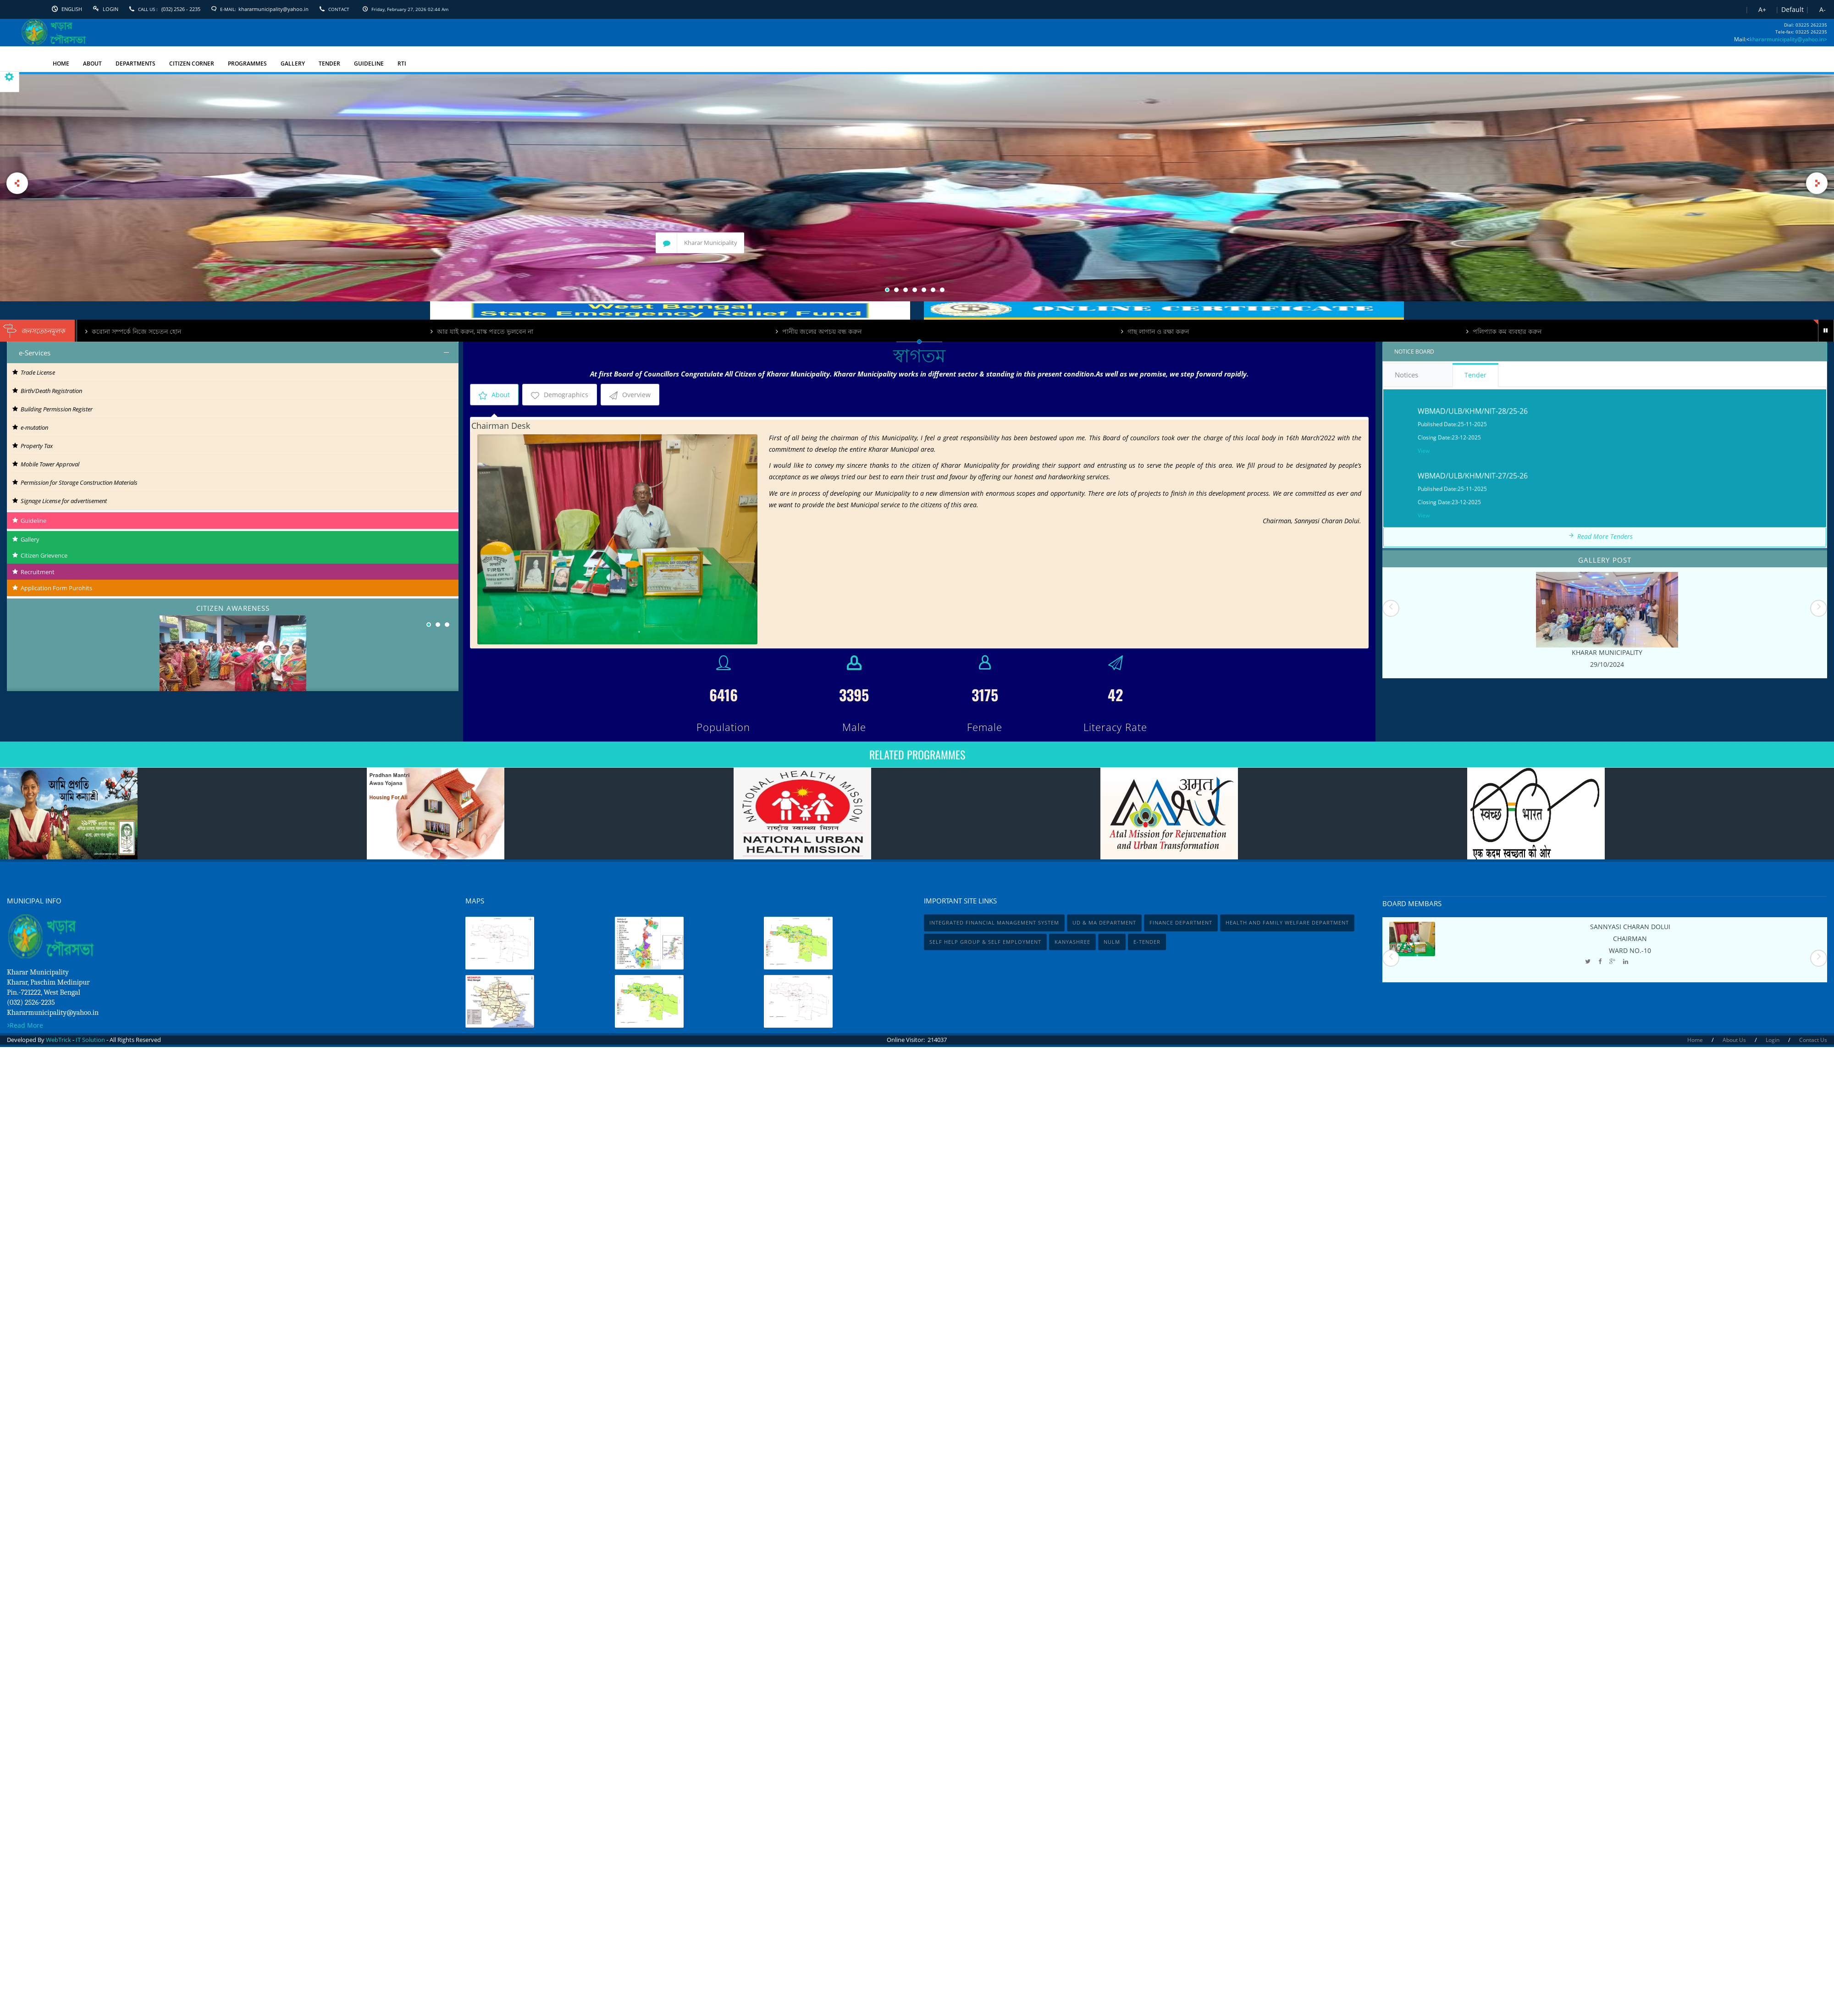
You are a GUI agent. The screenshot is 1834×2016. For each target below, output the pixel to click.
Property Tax (32, 446)
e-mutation (30, 427)
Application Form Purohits (49, 588)
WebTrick (59, 1040)
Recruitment (31, 572)
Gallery (23, 539)
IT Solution (90, 1040)
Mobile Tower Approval (45, 464)
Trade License (33, 372)
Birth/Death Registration (47, 391)
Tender (1475, 375)
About (494, 394)
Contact (338, 9)
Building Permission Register (52, 409)
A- (1822, 9)
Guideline (26, 520)
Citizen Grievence (37, 555)
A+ (1762, 9)
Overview (630, 394)
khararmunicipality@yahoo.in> (1788, 39)
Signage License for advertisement (59, 501)
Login (110, 9)
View (1424, 502)
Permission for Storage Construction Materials (75, 482)
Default (1792, 9)
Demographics (559, 394)
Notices (1418, 375)
